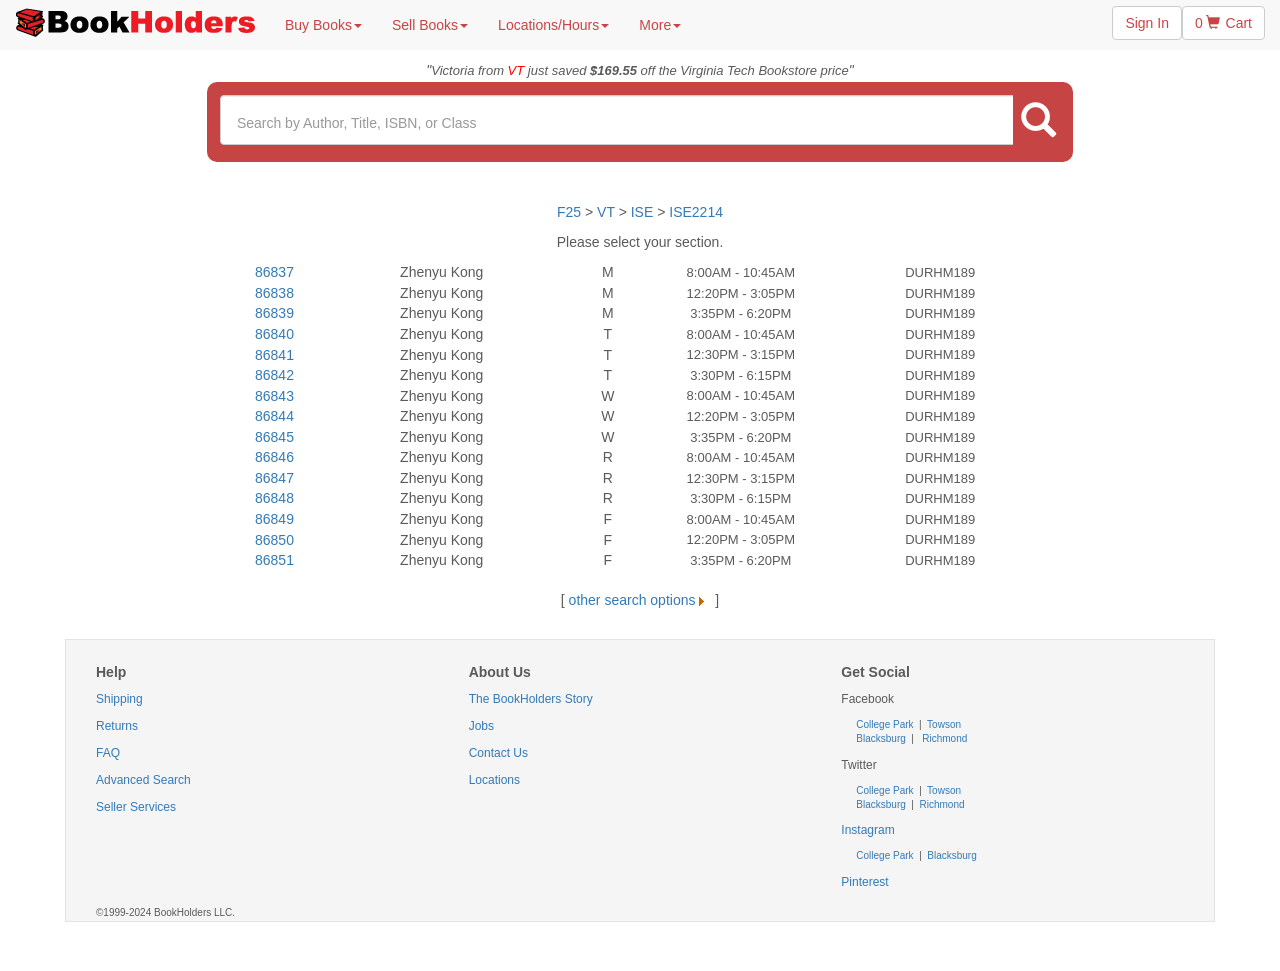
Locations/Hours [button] (553, 25)
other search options (640, 600)
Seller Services (136, 807)
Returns (117, 726)
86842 (274, 375)
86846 (274, 457)
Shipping (119, 699)
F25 (569, 212)
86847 (274, 478)
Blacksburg (880, 738)
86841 (274, 355)
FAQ (108, 753)
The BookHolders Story (531, 699)
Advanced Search (143, 780)
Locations (494, 780)
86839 (274, 313)
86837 (274, 272)
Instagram (867, 830)
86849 (274, 519)
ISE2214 (696, 212)
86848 (274, 498)
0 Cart (1223, 23)
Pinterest (864, 882)
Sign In (1147, 23)
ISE (642, 212)
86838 (274, 293)
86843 (274, 396)
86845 (274, 437)
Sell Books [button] (430, 25)
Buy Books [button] (323, 25)
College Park (886, 724)
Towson (943, 724)
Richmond (944, 738)
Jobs (481, 726)
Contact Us (498, 753)
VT (608, 212)
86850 (274, 540)
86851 (274, 560)
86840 (274, 334)
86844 (274, 416)
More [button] (660, 25)
